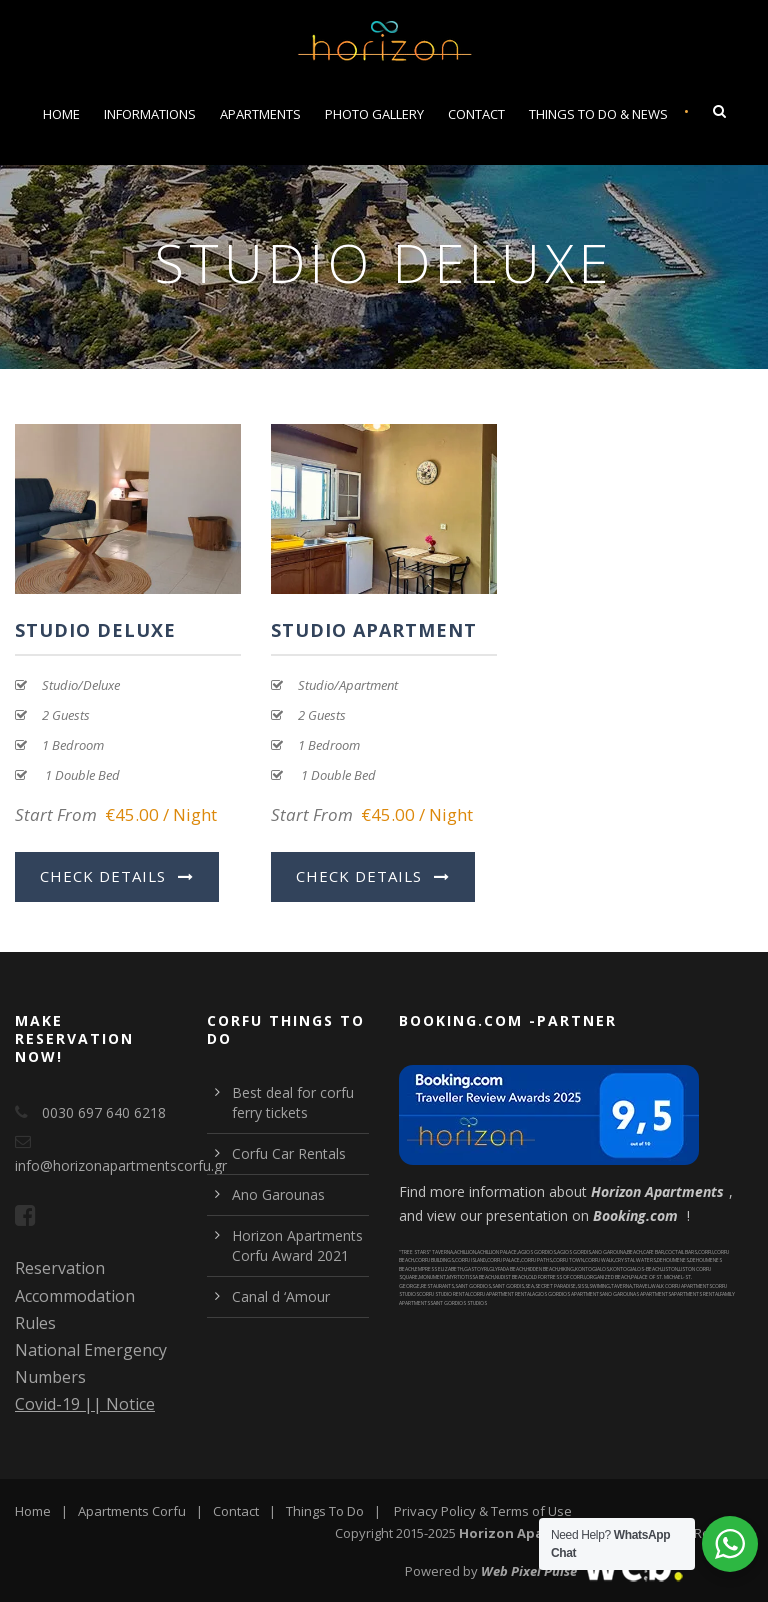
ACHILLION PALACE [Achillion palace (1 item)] (497, 1252)
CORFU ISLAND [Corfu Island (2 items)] (470, 1260)
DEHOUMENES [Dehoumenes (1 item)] (673, 1260)
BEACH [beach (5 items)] (634, 1252)
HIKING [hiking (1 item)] (566, 1269)
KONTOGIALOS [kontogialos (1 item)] (592, 1269)
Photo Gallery (374, 114)
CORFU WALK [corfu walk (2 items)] (599, 1260)
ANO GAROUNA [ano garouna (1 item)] (609, 1252)
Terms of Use (531, 1511)
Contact (476, 114)
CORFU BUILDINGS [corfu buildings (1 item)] (434, 1260)
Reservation (60, 1268)
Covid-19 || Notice (85, 1404)
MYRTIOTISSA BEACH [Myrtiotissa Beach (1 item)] (470, 1277)
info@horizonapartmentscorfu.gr (121, 1165)
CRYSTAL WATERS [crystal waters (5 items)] (635, 1260)
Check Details (117, 876)
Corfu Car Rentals (289, 1153)
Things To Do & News (598, 114)
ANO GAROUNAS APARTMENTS (636, 1294)
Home (61, 114)
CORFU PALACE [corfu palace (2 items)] (503, 1260)
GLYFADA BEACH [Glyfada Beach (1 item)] (507, 1269)
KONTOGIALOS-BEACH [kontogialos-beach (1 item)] (635, 1269)
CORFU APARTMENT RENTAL (501, 1294)
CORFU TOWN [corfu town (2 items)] (568, 1260)
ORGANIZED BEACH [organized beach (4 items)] (608, 1277)
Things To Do (325, 1511)
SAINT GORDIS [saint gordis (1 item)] (508, 1286)
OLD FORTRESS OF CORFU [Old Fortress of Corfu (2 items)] (556, 1277)
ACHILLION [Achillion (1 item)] (465, 1252)
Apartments (260, 114)
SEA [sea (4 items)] (529, 1286)
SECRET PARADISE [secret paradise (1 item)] (555, 1286)
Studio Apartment (374, 630)
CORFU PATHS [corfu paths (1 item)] (536, 1260)
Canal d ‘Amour (281, 1296)
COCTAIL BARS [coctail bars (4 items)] (681, 1252)
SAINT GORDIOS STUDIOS (458, 1303)
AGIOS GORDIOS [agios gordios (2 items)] (537, 1252)
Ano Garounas (278, 1194)
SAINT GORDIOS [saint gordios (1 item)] (473, 1286)
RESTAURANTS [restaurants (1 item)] (437, 1286)
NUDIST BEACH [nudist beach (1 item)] (511, 1277)
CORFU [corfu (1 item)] (705, 1252)
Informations (150, 114)
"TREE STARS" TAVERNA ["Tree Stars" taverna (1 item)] (426, 1252)
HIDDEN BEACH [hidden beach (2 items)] (542, 1269)
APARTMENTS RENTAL (695, 1294)
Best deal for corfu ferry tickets (293, 1102)
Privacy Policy (435, 1511)
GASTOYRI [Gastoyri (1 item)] (476, 1269)
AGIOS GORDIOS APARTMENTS (567, 1294)
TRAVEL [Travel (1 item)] (641, 1286)
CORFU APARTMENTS (688, 1286)
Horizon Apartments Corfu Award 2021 (297, 1245)
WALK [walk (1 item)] (657, 1286)
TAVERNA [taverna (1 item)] (621, 1286)
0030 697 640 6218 (104, 1112)
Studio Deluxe (95, 630)
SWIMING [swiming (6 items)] (599, 1286)
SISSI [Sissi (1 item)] (582, 1286)
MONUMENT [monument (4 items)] (432, 1277)
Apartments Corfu (132, 1511)
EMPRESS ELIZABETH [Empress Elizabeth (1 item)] (439, 1269)
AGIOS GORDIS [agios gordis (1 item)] (574, 1252)
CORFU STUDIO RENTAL (444, 1294)
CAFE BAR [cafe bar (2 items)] (653, 1252)
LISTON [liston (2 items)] (670, 1269)
